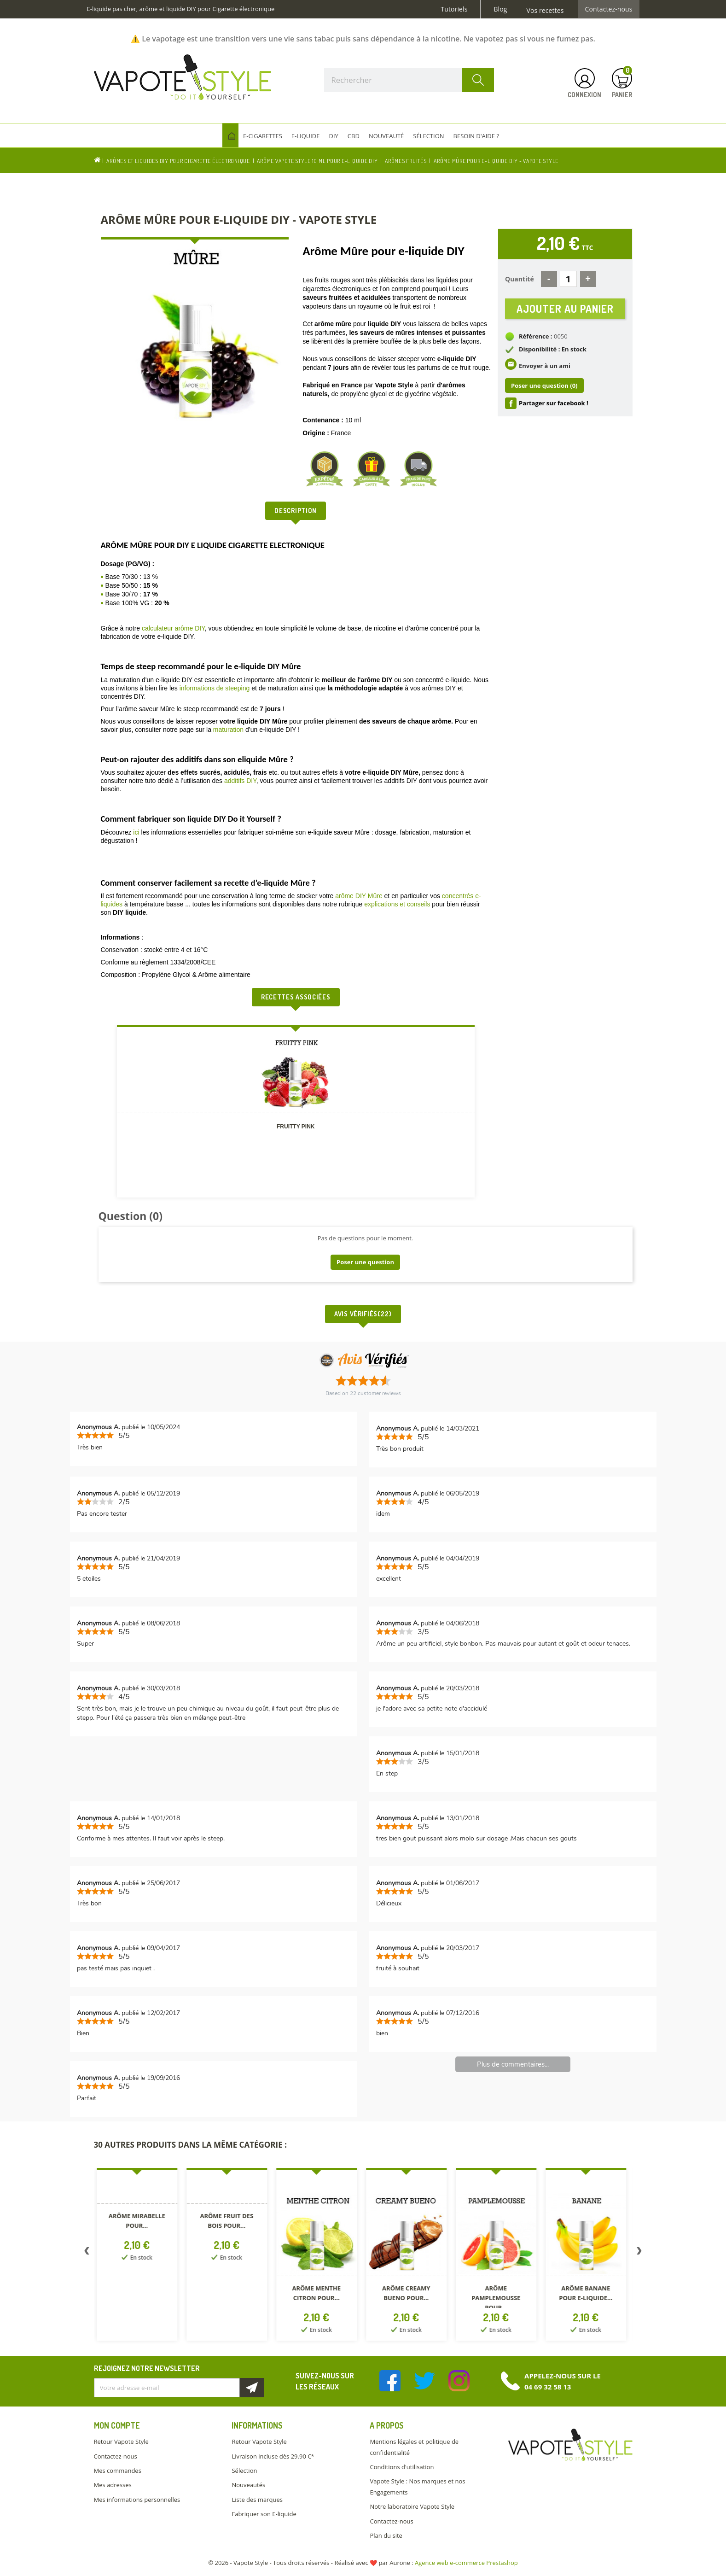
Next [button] (639, 2252)
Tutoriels (454, 9)
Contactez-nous (609, 9)
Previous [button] (87, 2252)
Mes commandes (117, 2470)
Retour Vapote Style (121, 2441)
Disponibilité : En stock (553, 354)
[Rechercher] (409, 80)
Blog (500, 9)
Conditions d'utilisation (402, 2467)
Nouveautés (248, 2485)
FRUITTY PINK (295, 1126)
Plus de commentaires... (513, 2064)
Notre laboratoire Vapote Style (412, 2506)
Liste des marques (257, 2499)
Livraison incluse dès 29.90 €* (273, 2456)
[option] (139, 2256)
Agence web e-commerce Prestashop (466, 2562)
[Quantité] (568, 279)
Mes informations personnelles (137, 2499)
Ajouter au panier (565, 311)
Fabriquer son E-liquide (264, 2514)
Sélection (244, 2470)
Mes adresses (113, 2485)
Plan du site (386, 2535)
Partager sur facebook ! (553, 408)
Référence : (535, 342)
